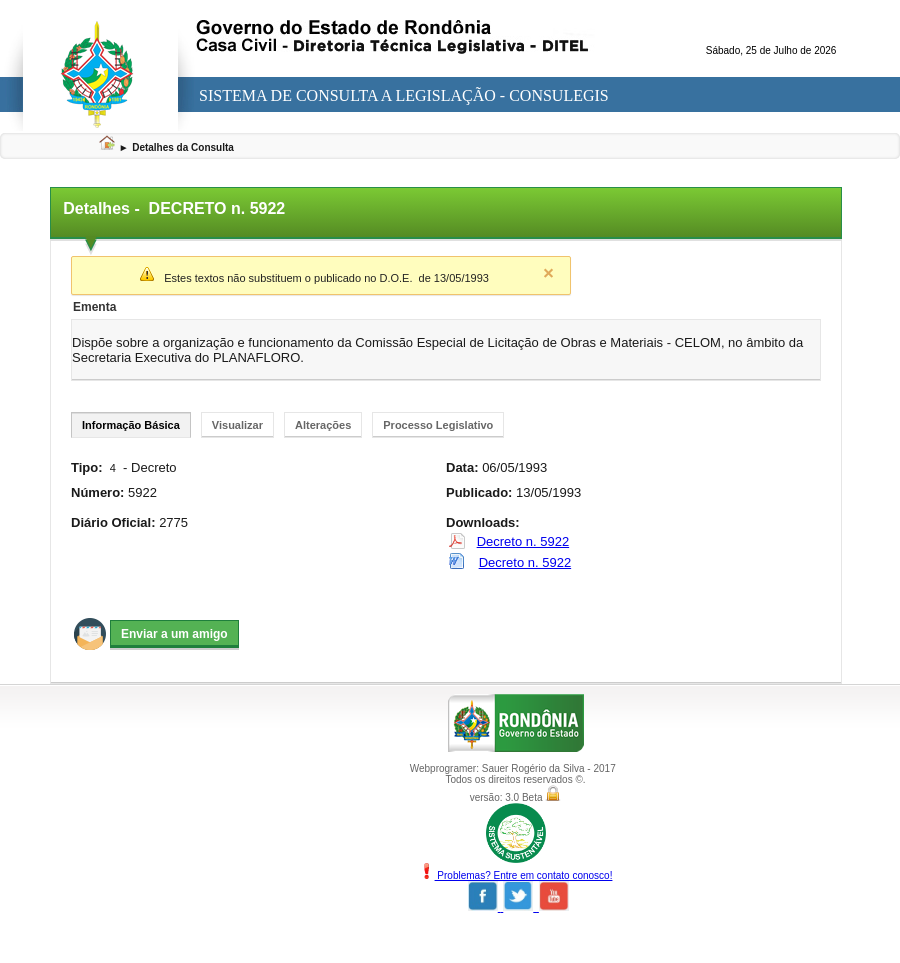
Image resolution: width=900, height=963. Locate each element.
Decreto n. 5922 (523, 541)
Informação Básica (131, 425)
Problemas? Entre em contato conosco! (516, 875)
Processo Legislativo (438, 425)
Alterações (323, 425)
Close (548, 273)
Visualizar (237, 425)
